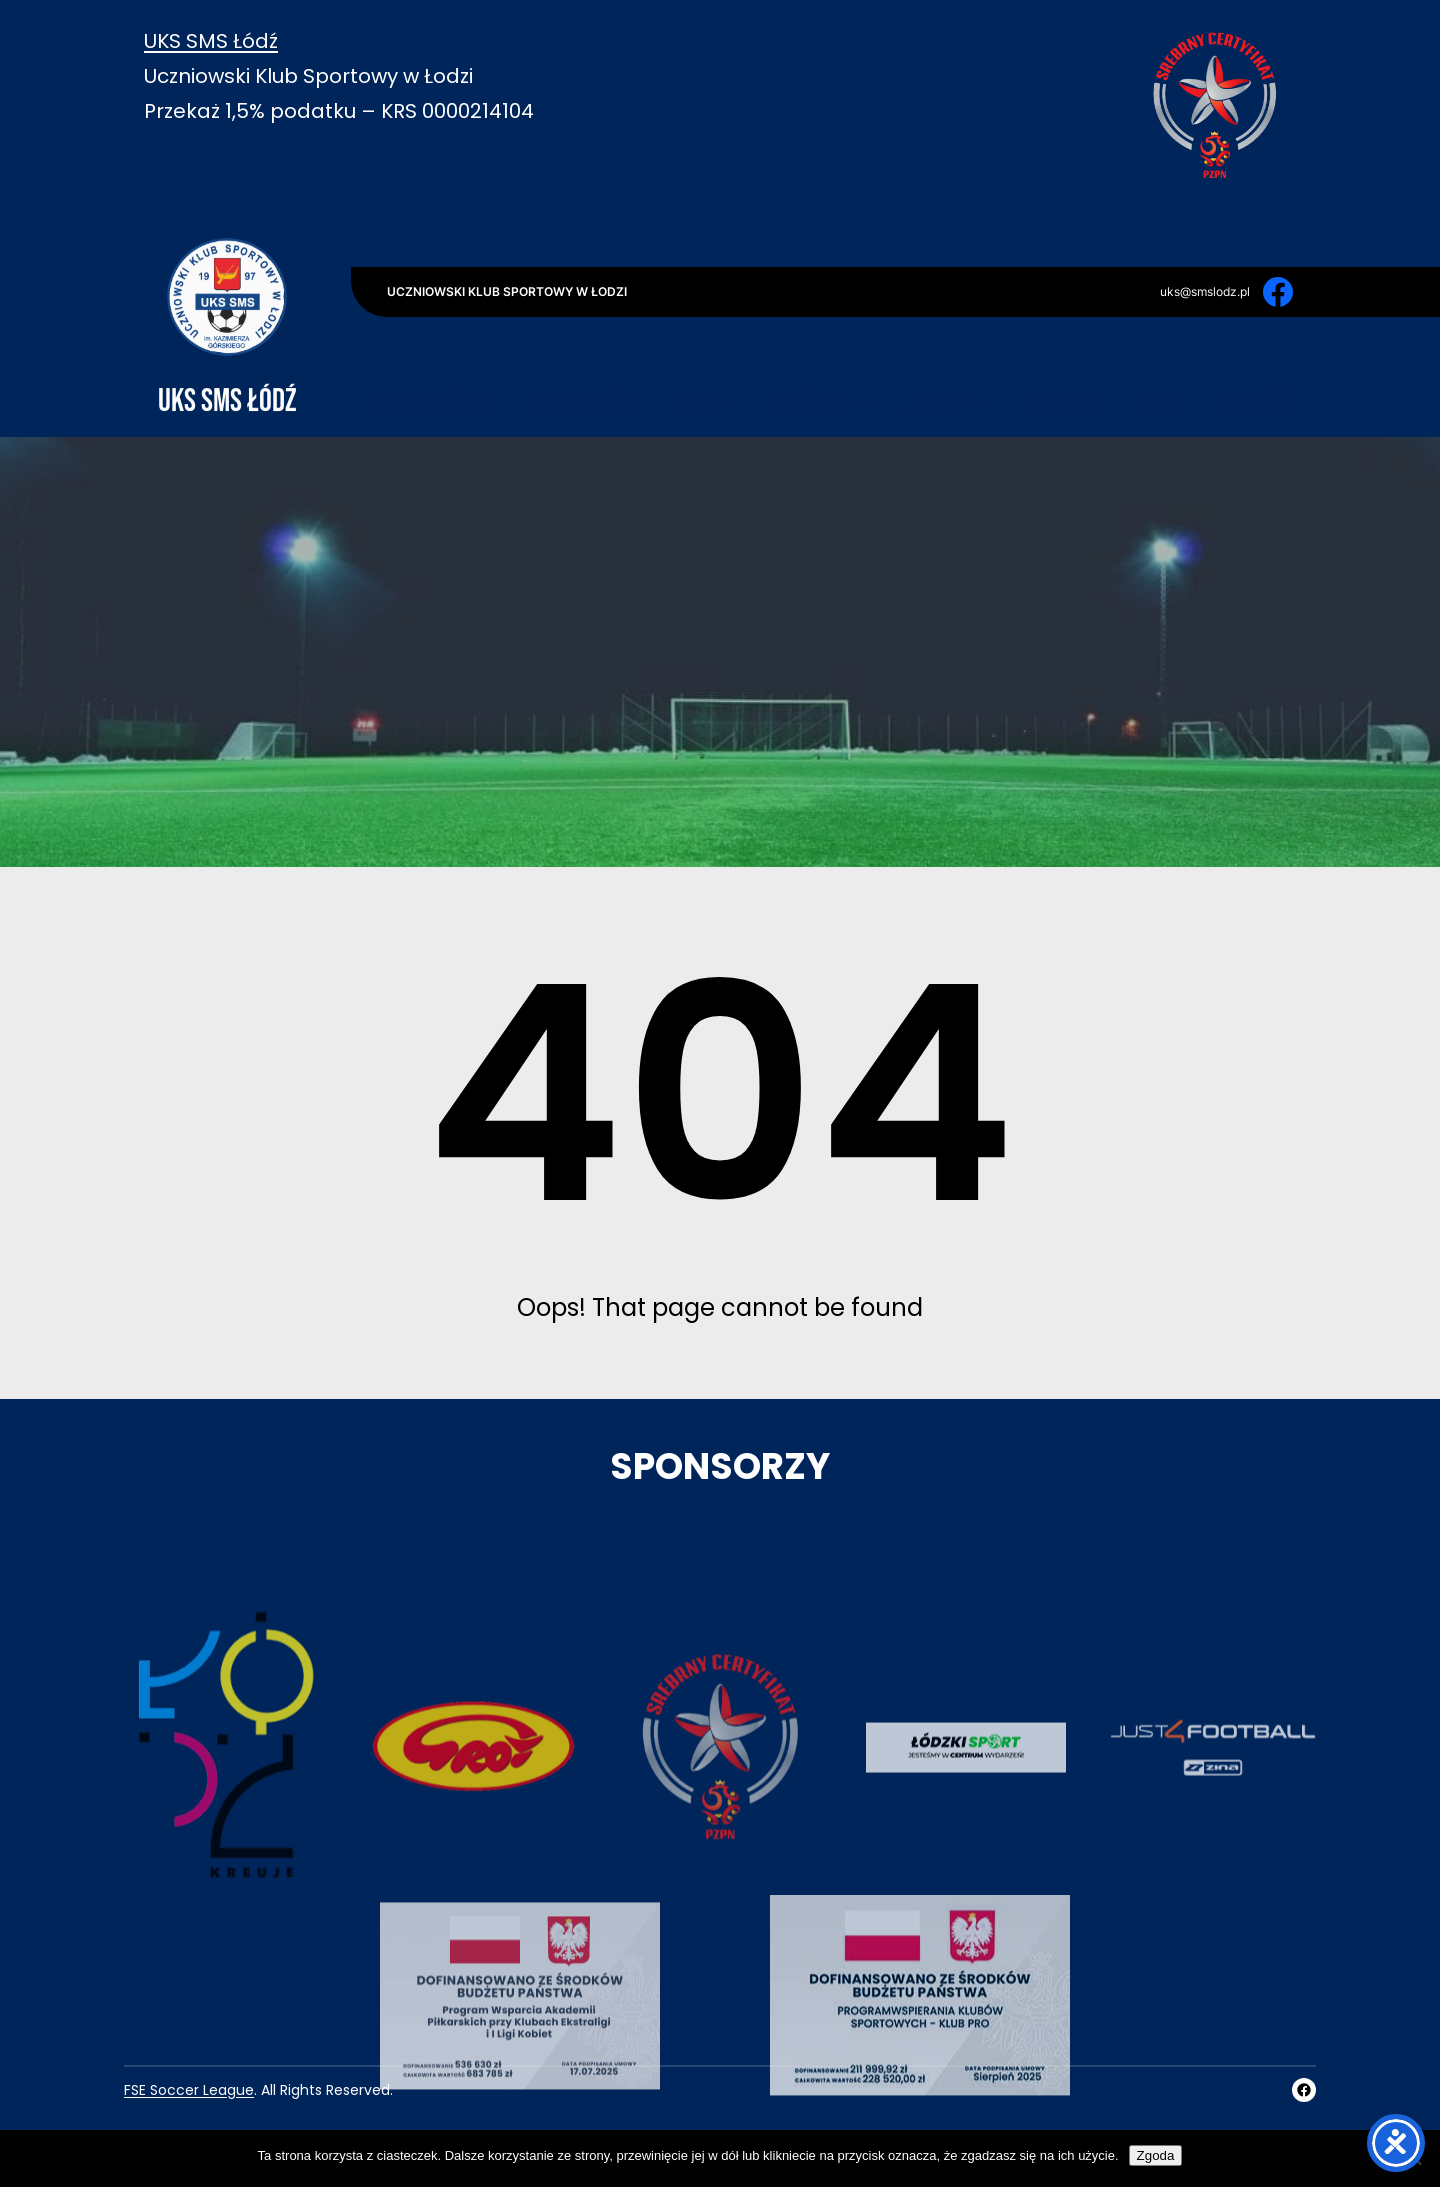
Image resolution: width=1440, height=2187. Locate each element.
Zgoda (1156, 2155)
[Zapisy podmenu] (979, 358)
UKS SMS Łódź (211, 41)
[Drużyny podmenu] (859, 358)
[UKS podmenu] (724, 358)
